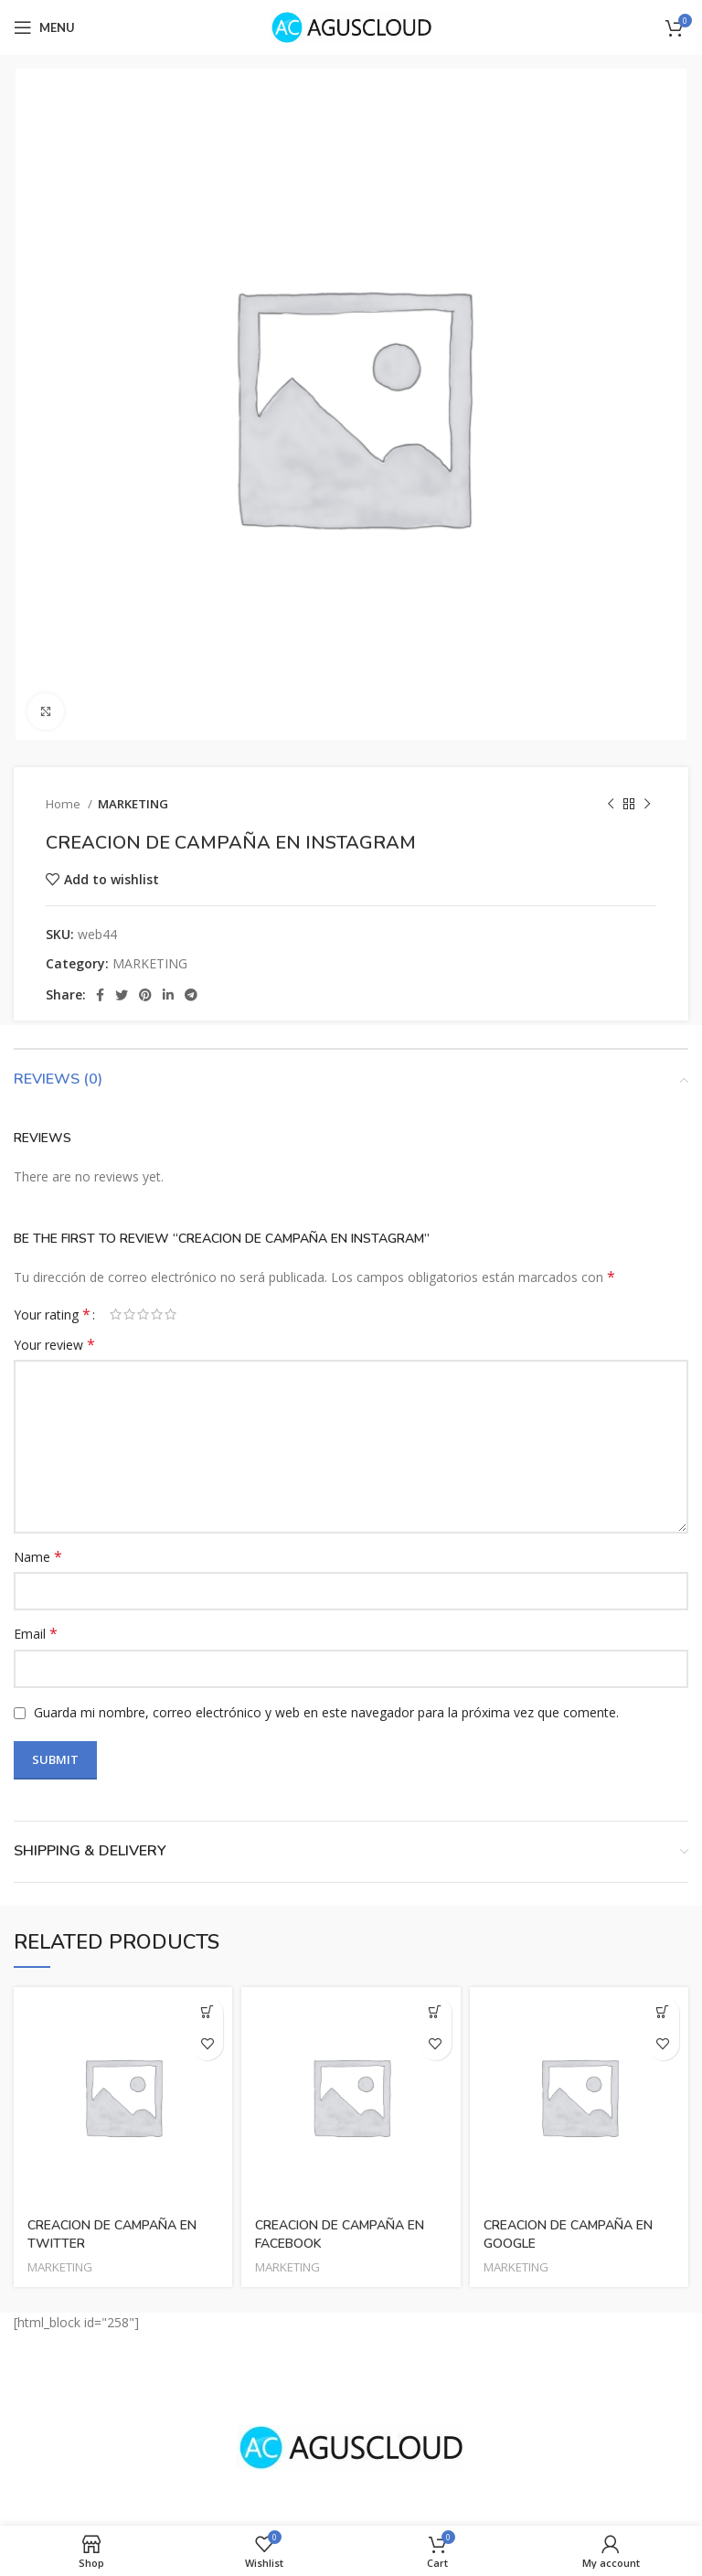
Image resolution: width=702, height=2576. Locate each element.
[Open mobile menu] (44, 27)
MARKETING (133, 804)
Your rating (52, 1314)
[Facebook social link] (100, 995)
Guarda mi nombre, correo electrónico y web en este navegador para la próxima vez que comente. (326, 1712)
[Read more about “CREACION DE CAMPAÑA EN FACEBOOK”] (436, 2012)
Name (38, 1556)
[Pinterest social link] (145, 995)
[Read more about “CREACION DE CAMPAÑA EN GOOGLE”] (663, 2012)
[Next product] (647, 805)
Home (64, 804)
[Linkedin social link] (168, 995)
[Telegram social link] (191, 995)
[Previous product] (610, 805)
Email (36, 1633)
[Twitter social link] (121, 995)
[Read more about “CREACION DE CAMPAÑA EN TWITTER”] (207, 2012)
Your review (54, 1344)
